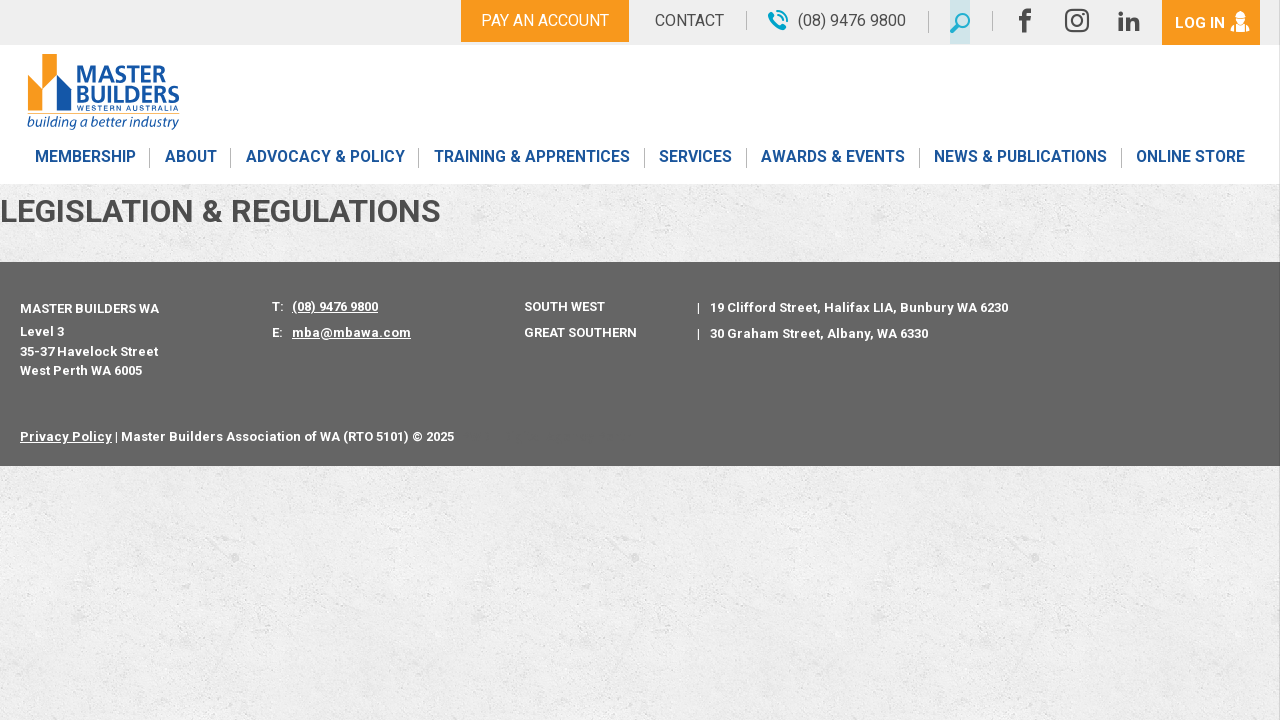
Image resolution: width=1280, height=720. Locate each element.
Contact (682, 20)
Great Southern (580, 332)
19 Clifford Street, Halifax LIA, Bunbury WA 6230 (859, 307)
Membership (84, 162)
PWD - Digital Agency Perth (546, 436)
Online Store (1191, 162)
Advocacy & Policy (324, 162)
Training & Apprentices (533, 162)
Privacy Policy (66, 436)
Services (695, 162)
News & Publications (1019, 162)
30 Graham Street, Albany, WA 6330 (819, 333)
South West (564, 306)
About (189, 162)
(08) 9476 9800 (335, 306)
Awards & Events (832, 162)
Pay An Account (538, 20)
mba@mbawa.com (351, 332)
